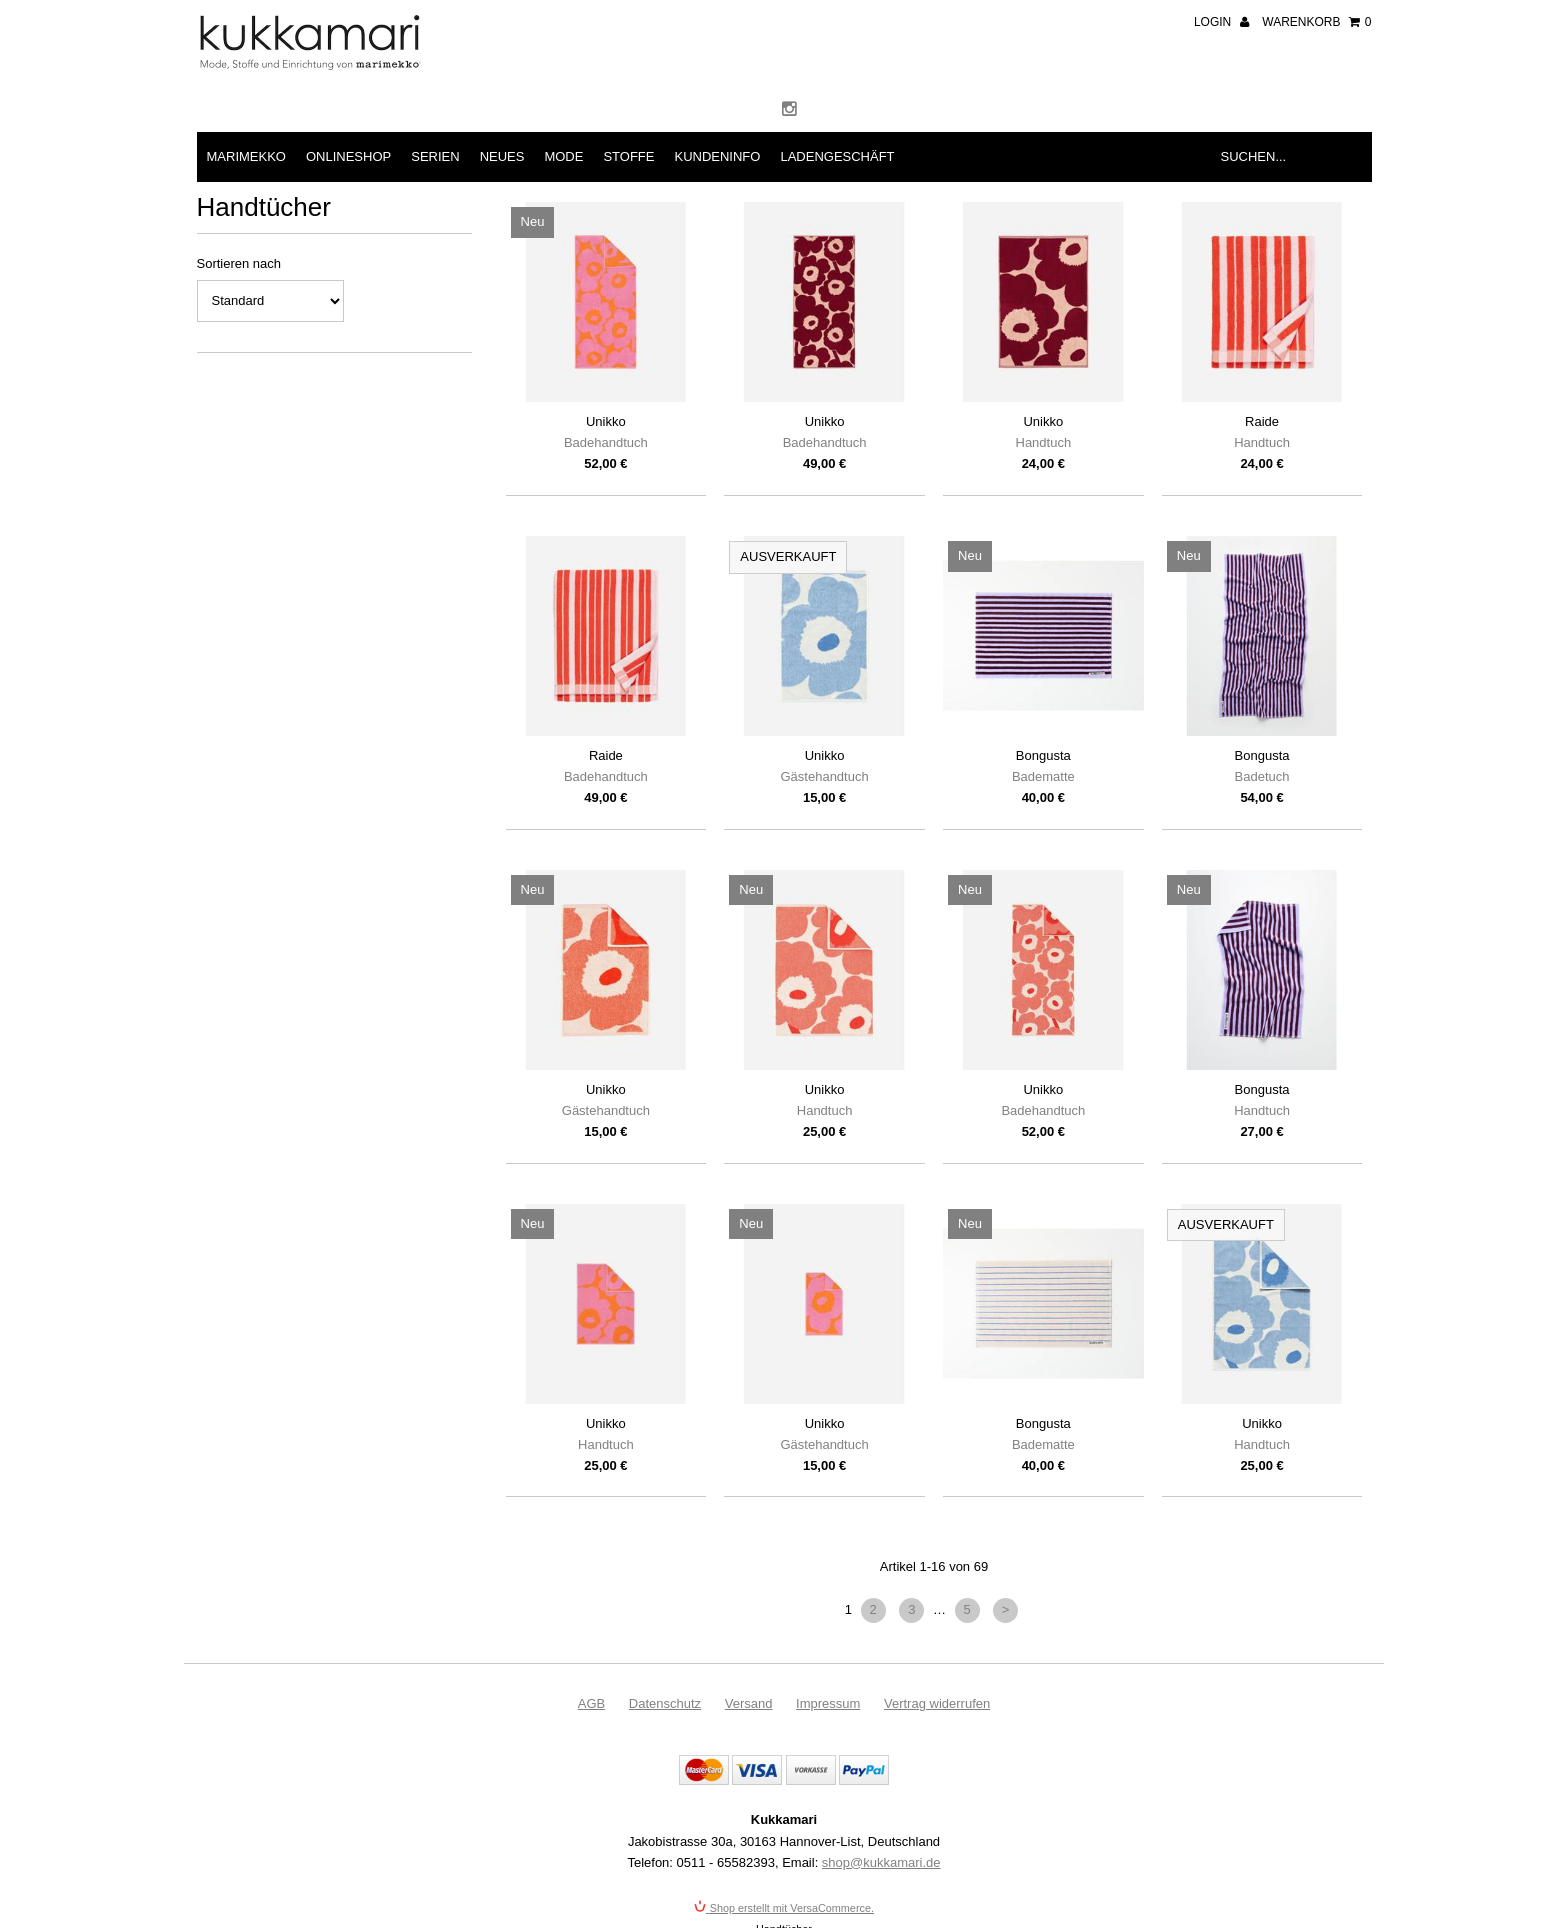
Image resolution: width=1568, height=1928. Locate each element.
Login (1221, 22)
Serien (435, 156)
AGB (591, 1703)
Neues (502, 156)
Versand (749, 1703)
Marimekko (246, 156)
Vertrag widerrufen (937, 1703)
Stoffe (628, 156)
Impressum (828, 1703)
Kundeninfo (717, 156)
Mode (563, 156)
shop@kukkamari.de (881, 1862)
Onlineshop (348, 156)
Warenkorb (1316, 22)
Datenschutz (665, 1703)
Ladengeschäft (837, 156)
